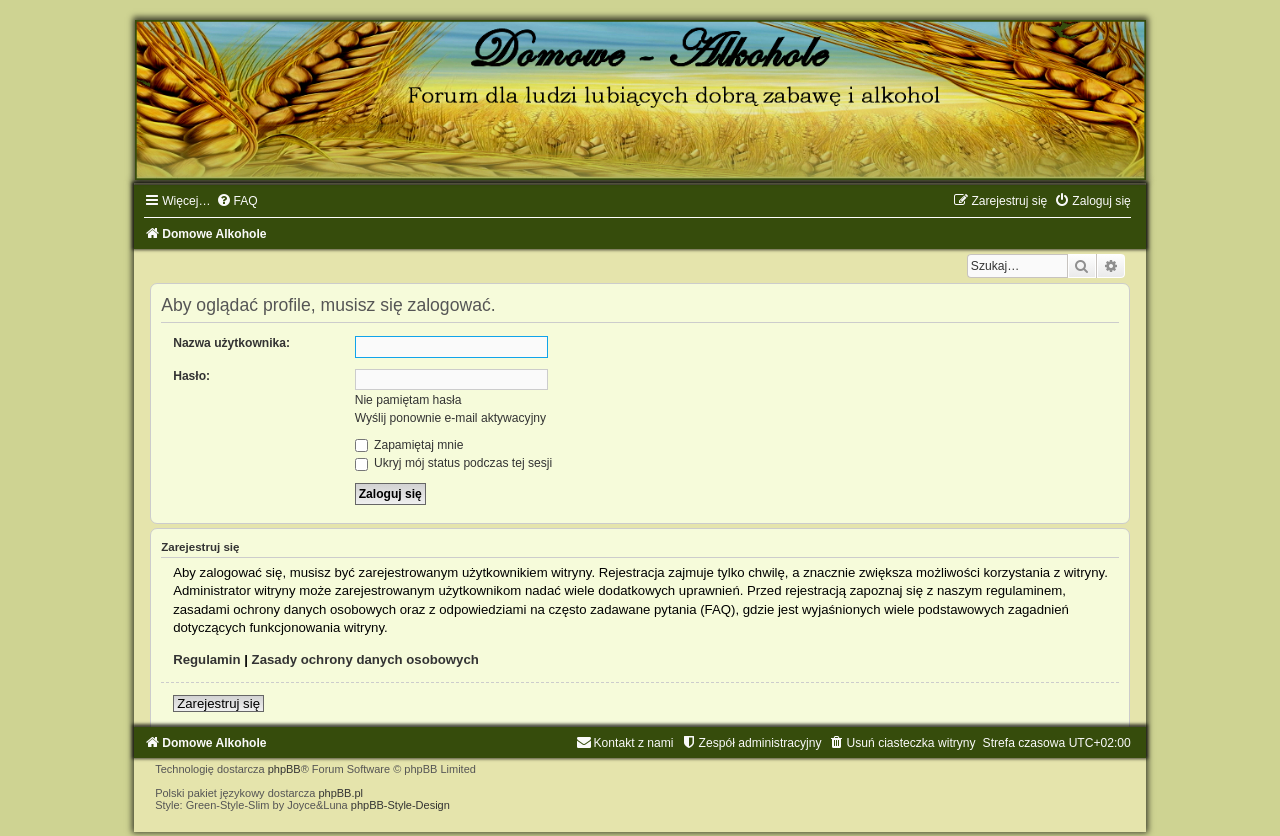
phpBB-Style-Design (400, 805)
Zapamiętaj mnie (409, 445)
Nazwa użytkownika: (231, 343)
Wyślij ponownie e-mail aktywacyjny (450, 418)
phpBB (284, 769)
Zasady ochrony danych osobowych (365, 659)
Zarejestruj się (218, 703)
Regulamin (206, 659)
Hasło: (191, 376)
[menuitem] (237, 201)
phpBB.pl (340, 793)
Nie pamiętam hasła (408, 400)
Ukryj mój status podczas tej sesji (453, 463)
